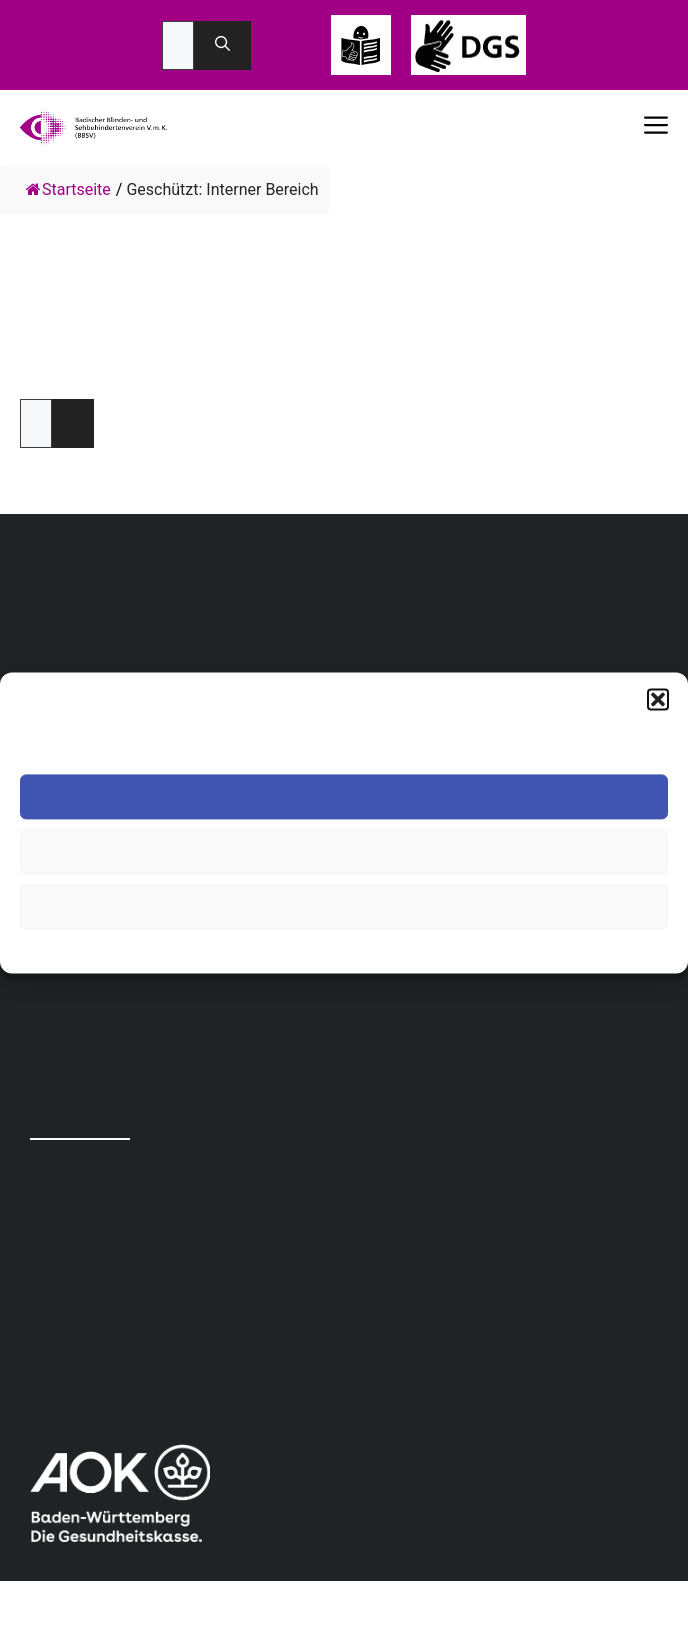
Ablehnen (344, 851)
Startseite (68, 189)
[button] (658, 699)
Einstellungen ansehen (344, 906)
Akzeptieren (344, 796)
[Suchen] (222, 45)
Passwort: (36, 423)
